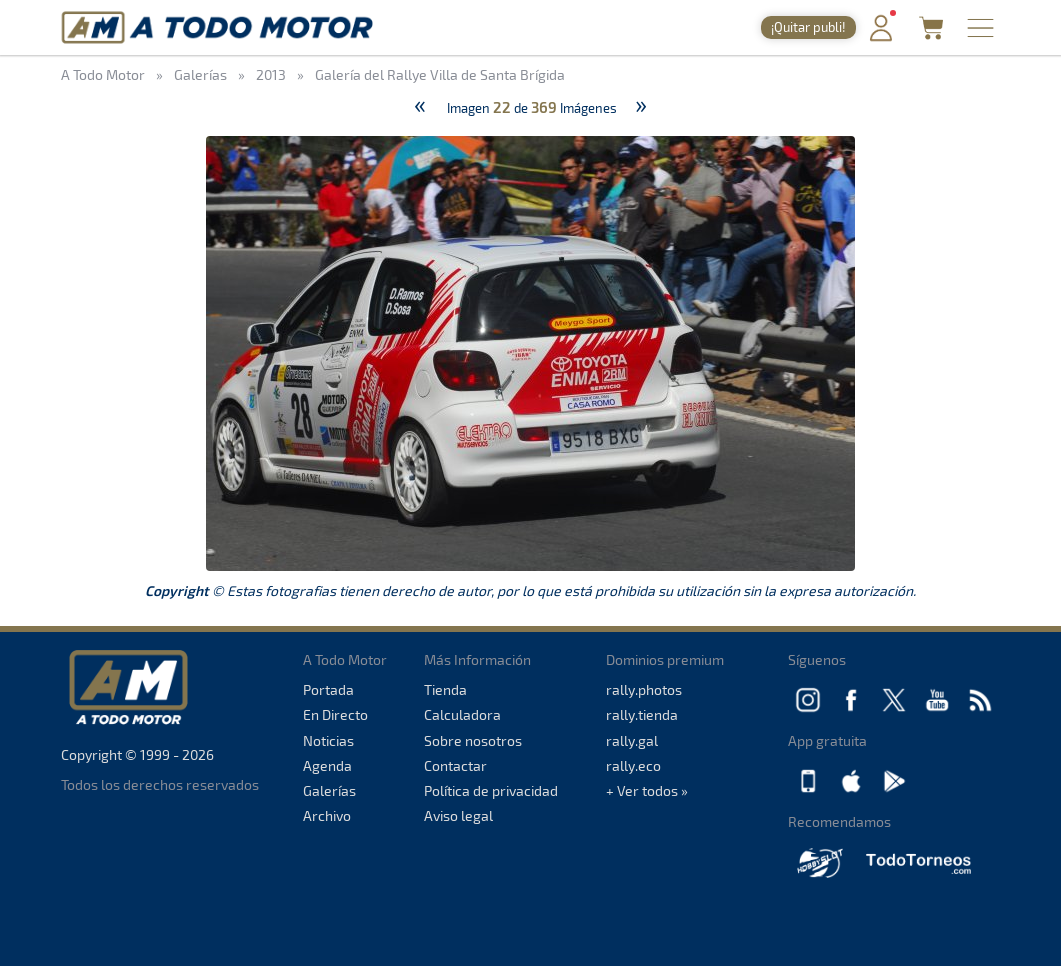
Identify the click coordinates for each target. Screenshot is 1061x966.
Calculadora (462, 714)
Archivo (327, 815)
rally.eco (633, 765)
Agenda (327, 765)
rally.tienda (642, 714)
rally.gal (632, 740)
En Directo (335, 714)
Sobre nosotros (473, 740)
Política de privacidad (491, 790)
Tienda (445, 689)
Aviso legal (458, 815)
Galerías (329, 790)
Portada (328, 689)
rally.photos (644, 689)
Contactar (455, 765)
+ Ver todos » (647, 790)
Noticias (328, 740)
